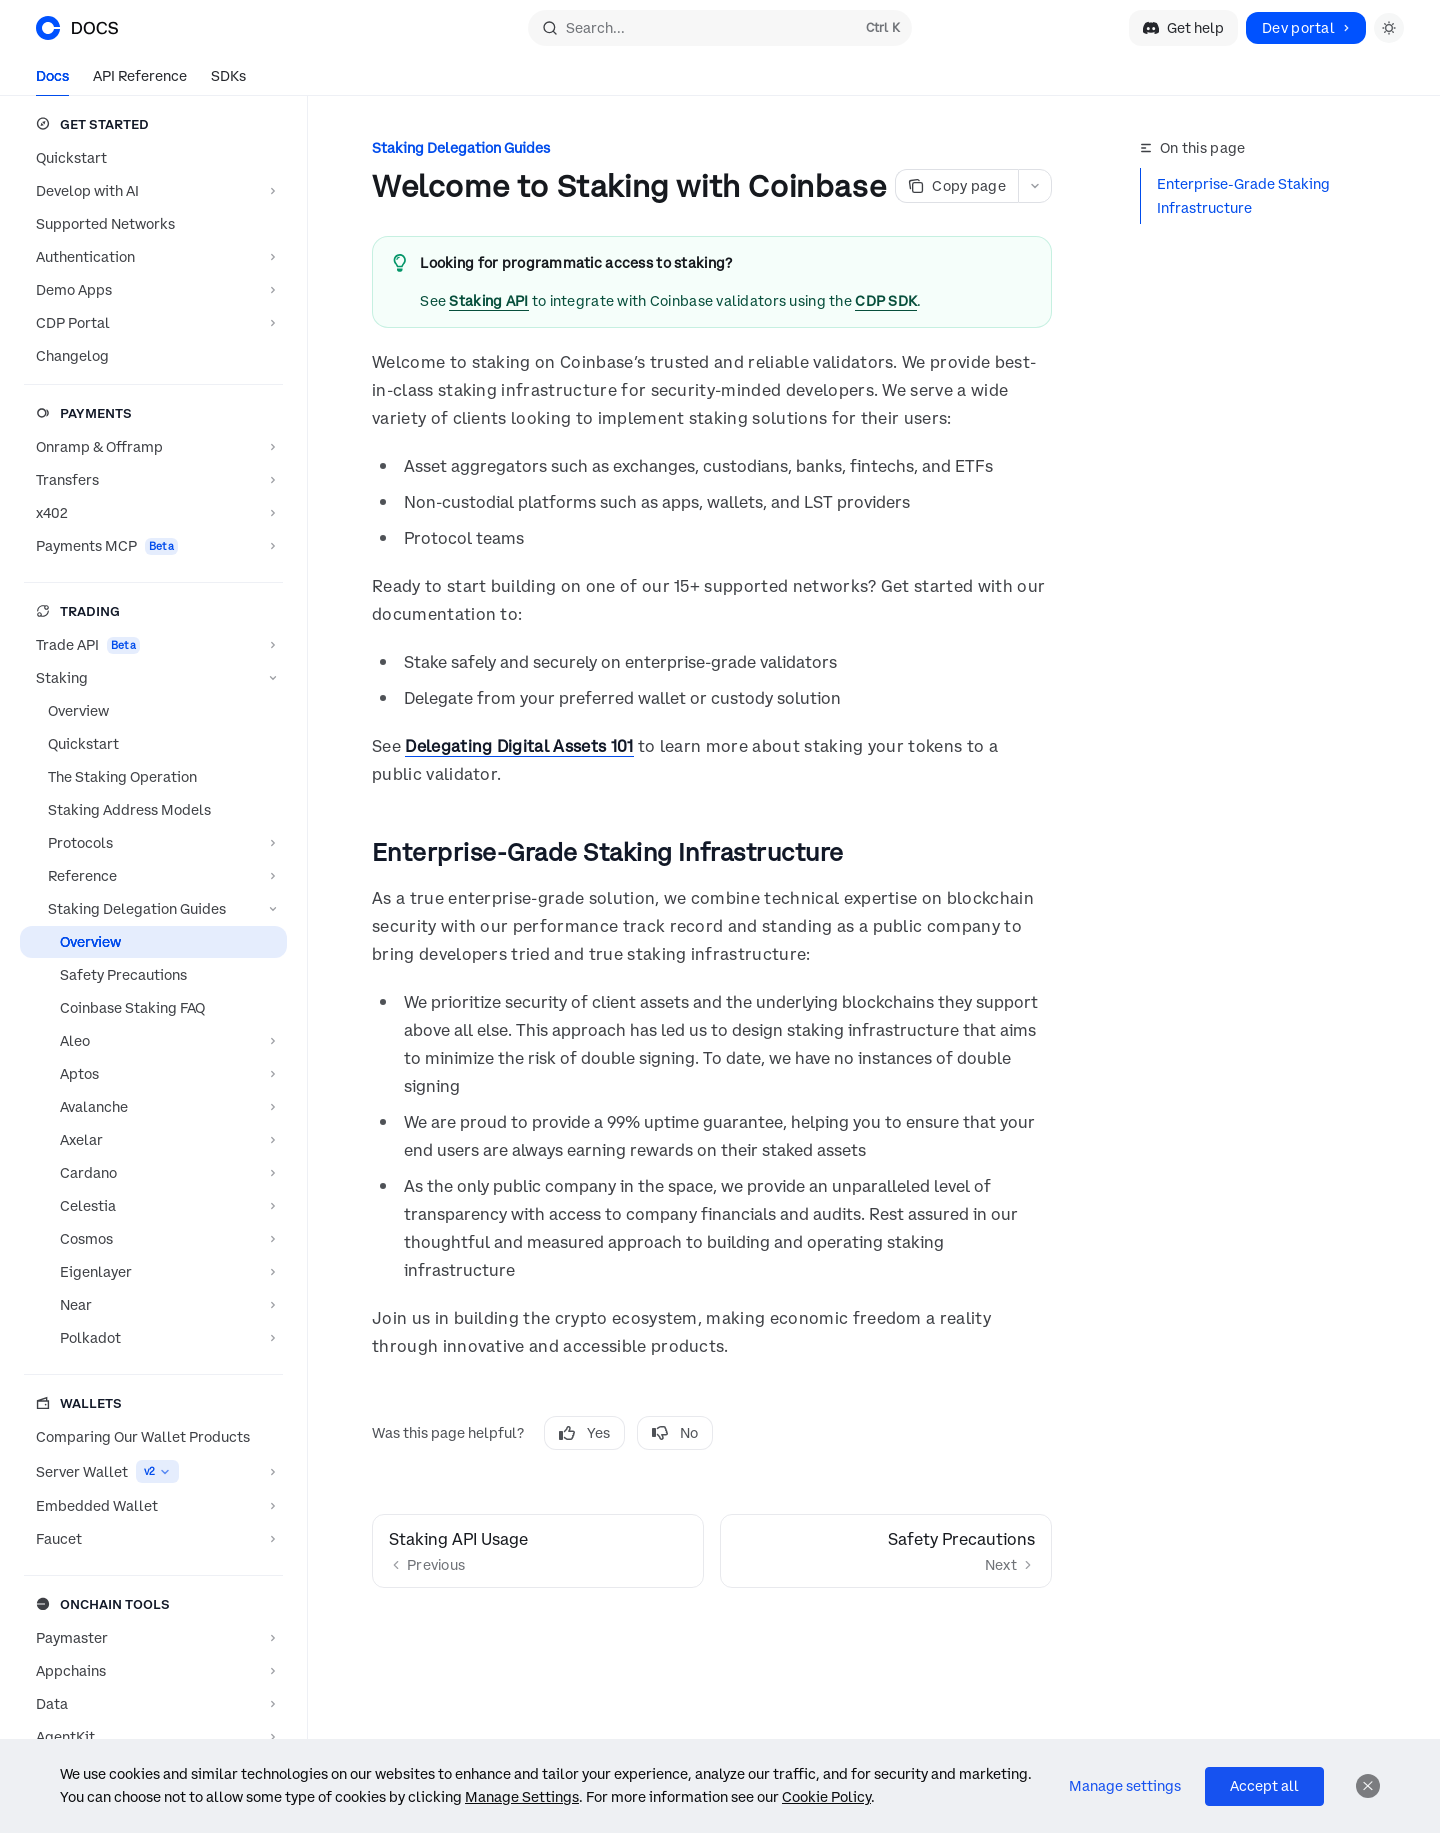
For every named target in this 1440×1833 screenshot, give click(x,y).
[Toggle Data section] (153, 1704)
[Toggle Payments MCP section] (153, 546)
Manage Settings (522, 1797)
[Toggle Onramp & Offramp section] (153, 447)
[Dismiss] (1368, 1786)
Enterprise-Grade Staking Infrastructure (1243, 196)
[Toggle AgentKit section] (153, 1737)
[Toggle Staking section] (153, 678)
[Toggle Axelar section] (153, 1140)
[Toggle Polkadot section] (153, 1338)
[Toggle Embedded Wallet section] (153, 1506)
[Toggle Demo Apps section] (153, 290)
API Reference (140, 81)
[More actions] (1035, 186)
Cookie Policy (826, 1797)
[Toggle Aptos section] (153, 1074)
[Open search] (720, 28)
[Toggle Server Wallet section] (153, 1471)
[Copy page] (956, 186)
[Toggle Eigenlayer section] (153, 1272)
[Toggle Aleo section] (153, 1041)
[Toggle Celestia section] (153, 1206)
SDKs (228, 81)
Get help (1183, 28)
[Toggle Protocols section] (153, 843)
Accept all (1264, 1786)
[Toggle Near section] (153, 1305)
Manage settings (1125, 1786)
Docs (52, 81)
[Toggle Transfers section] (153, 480)
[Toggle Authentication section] (153, 257)
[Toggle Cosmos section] (153, 1239)
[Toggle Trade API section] (153, 645)
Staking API (488, 301)
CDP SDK (886, 301)
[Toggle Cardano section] (153, 1173)
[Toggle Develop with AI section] (153, 191)
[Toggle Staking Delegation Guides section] (153, 909)
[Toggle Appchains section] (153, 1671)
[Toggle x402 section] (153, 513)
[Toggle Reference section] (153, 876)
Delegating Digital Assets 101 (519, 746)
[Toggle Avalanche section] (153, 1107)
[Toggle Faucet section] (153, 1539)
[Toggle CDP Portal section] (153, 323)
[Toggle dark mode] (1389, 28)
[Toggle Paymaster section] (153, 1638)
